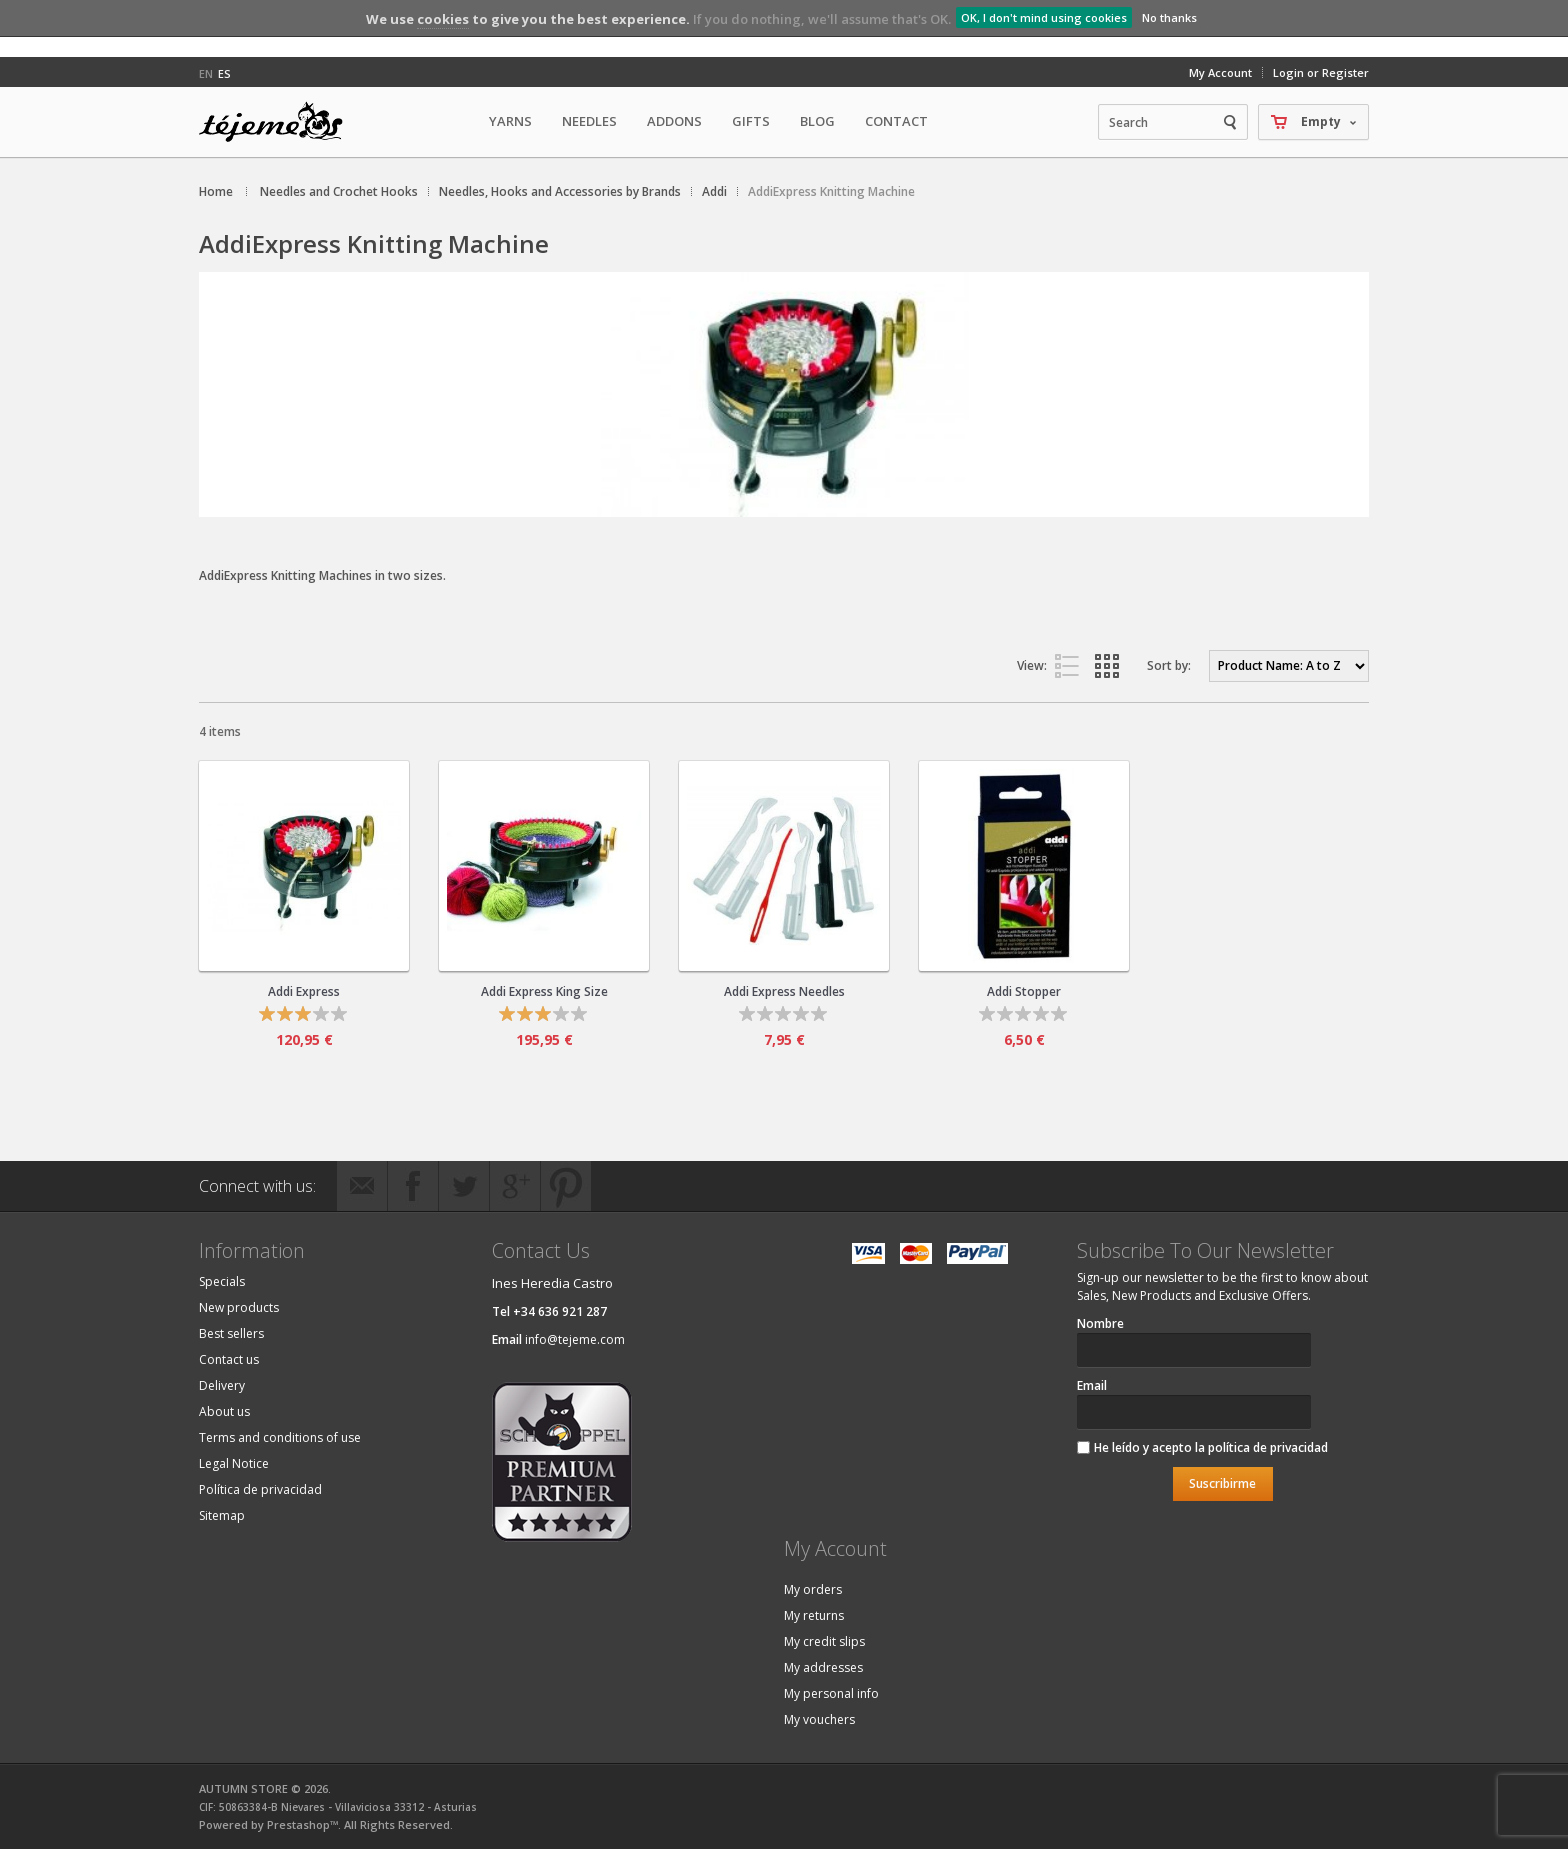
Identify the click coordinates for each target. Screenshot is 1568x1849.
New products (239, 1307)
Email (1092, 1385)
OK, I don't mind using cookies (1044, 17)
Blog (817, 121)
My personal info (831, 1693)
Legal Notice (234, 1463)
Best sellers (231, 1333)
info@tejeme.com (575, 1339)
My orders (813, 1589)
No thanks (1169, 17)
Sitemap (222, 1515)
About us (224, 1411)
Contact (896, 121)
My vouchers (819, 1719)
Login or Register (1321, 72)
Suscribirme (1222, 1483)
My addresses (823, 1667)
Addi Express (304, 991)
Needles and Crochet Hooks (339, 191)
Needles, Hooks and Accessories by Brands (560, 191)
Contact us (229, 1359)
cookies (443, 19)
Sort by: (1169, 665)
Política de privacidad (260, 1489)
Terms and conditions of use (280, 1437)
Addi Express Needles (784, 991)
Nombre (1100, 1323)
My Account (1220, 72)
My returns (814, 1615)
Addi (714, 191)
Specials (222, 1281)
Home (216, 191)
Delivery (222, 1385)
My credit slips (824, 1641)
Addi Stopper (1024, 991)
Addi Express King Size (544, 991)
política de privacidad (1268, 1447)
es (224, 73)
